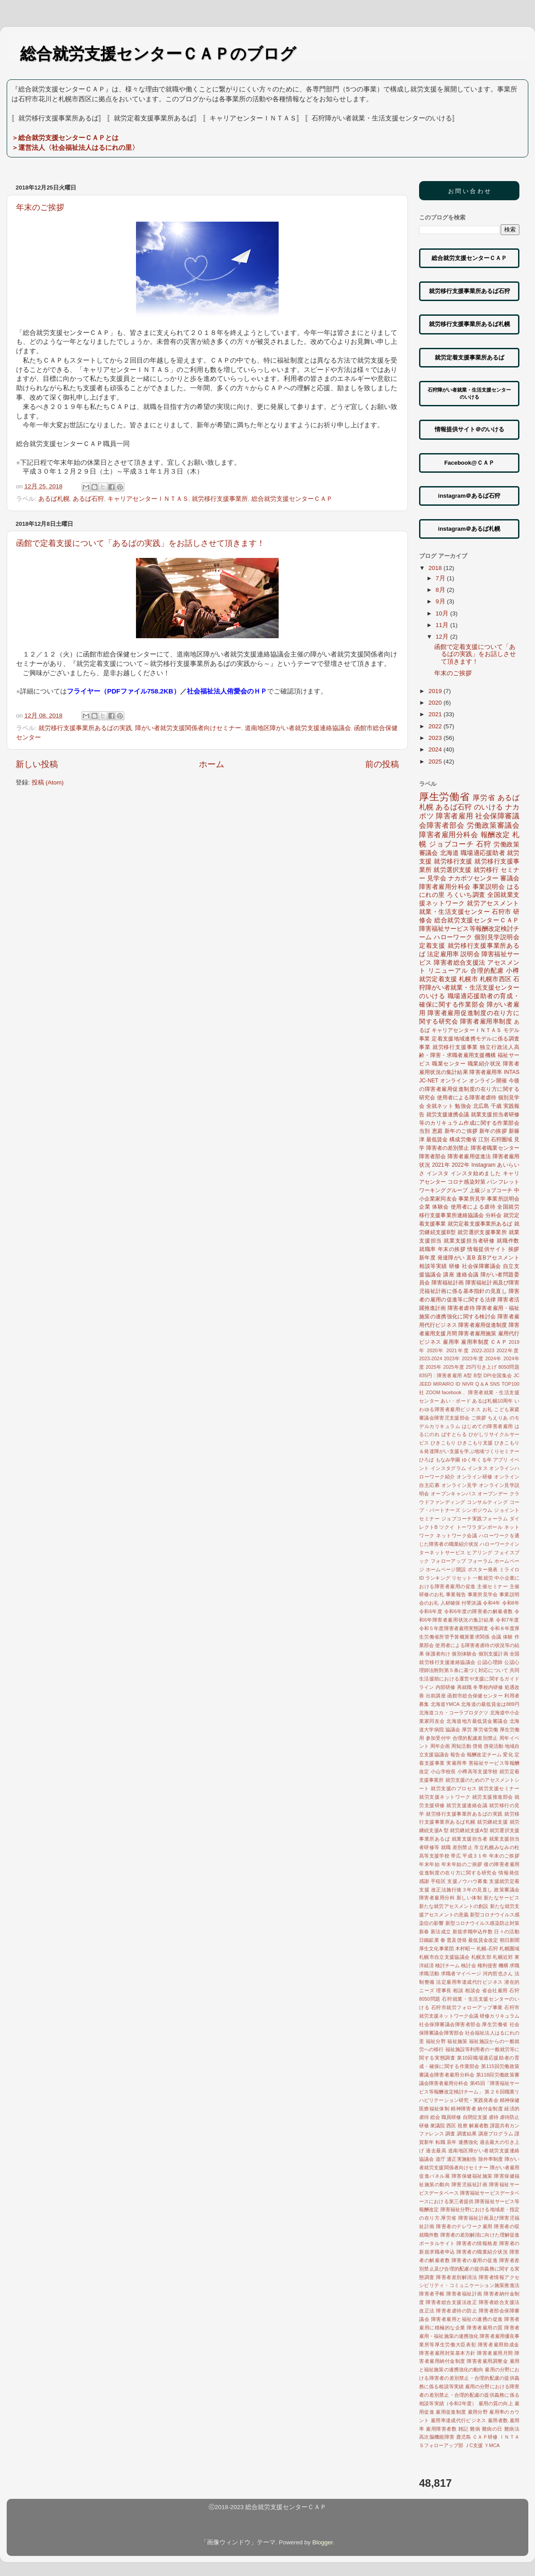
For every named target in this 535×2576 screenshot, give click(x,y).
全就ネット (439, 1106)
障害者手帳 (432, 2293)
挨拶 (513, 1249)
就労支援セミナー (498, 1788)
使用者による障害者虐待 (466, 1097)
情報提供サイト (486, 1249)
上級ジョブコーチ (491, 1190)
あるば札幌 (54, 498)
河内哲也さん (498, 1973)
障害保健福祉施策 (472, 2176)
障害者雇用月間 (495, 2353)
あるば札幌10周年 (492, 1401)
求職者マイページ (461, 1973)
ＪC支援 (474, 2445)
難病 (475, 2429)
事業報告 (456, 1594)
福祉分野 (436, 2041)
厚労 (467, 1729)
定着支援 (432, 945)
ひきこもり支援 (475, 1442)
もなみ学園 (448, 1459)
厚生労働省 (444, 796)
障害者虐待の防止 (456, 2310)
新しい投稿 (37, 764)
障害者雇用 (454, 816)
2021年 (441, 1165)
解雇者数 (479, 2125)
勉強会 (463, 1106)
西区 (451, 2125)
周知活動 (461, 1746)
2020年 (435, 1350)
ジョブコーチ (451, 844)
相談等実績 (433, 1266)
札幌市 (468, 979)
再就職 (464, 1687)
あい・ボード (455, 1401)
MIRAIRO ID (447, 1384)
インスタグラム (448, 1468)
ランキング (437, 1578)
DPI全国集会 (498, 1375)
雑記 (463, 2429)
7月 (441, 578)
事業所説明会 (503, 1199)
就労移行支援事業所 (220, 498)
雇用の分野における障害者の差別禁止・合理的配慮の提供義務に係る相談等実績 (469, 2378)
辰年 (452, 2142)
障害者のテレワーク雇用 (464, 2226)
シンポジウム (477, 1510)
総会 (435, 2117)
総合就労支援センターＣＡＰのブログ (158, 54)
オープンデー (492, 1493)
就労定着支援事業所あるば (480, 1224)
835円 (425, 1375)
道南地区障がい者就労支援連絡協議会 (298, 728)
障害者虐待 (461, 1308)
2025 (436, 761)
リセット (462, 1578)
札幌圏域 (509, 1948)
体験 (508, 1636)
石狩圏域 (502, 1139)
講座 (448, 1274)
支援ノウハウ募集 (467, 1881)
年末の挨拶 (452, 1249)
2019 (436, 691)
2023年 (452, 1358)
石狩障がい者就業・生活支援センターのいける (469, 987)
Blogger (322, 2542)
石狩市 (501, 911)
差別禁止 (463, 1847)
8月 (441, 589)
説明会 (470, 954)
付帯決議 (471, 1603)
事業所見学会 (483, 1594)
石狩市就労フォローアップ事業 (467, 2007)
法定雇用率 (443, 954)
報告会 (457, 1754)
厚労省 (484, 797)
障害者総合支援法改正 (451, 2302)
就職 (446, 1847)
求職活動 (429, 1973)
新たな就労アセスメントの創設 (453, 1906)
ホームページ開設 (446, 1569)
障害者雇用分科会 (445, 886)
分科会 (494, 1215)
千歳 (496, 1106)
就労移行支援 (453, 861)
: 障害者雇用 (448, 1375)
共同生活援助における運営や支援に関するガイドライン (469, 1679)
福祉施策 (457, 2041)
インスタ (438, 1173)
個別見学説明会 (496, 937)
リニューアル (448, 970)
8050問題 (508, 1367)
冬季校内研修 (488, 1687)
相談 (458, 1990)
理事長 (444, 1990)
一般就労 (483, 1578)
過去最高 (436, 2150)
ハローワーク (453, 937)
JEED (425, 1384)
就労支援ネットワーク (444, 1797)
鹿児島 (463, 2437)
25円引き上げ (481, 1367)
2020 (436, 702)
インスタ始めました (476, 1173)
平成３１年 (475, 1855)
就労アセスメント (493, 903)
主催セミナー (492, 1586)
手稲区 (438, 1881)
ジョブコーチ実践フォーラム (474, 1518)
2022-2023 (482, 1350)
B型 (477, 1375)
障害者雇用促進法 (469, 1156)
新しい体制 (469, 1897)
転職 (440, 2142)
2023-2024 (430, 1358)
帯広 (456, 1855)
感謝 (424, 1881)
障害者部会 (432, 1156)
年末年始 (429, 1864)
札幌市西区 (495, 979)
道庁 (440, 2159)
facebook (451, 1392)
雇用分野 (478, 2412)
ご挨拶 (478, 1417)
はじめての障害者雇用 (487, 1426)
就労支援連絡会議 (466, 1805)
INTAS (511, 1072)
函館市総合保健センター (475, 1695)
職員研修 (451, 2117)
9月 (441, 601)
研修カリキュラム (499, 2016)
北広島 (481, 1106)
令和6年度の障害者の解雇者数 (478, 1611)
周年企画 (440, 1746)
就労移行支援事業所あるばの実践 (85, 728)
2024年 (494, 1358)
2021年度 (457, 1350)
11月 (443, 625)
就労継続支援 (492, 1822)
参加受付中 (438, 1738)
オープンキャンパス (453, 1493)
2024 (436, 749)
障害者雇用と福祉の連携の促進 (467, 2319)
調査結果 (467, 2133)
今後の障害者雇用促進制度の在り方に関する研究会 (469, 1089)
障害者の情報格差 (477, 2243)
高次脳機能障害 (436, 2437)
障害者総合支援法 (460, 962)
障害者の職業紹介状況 (482, 2251)
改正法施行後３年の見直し (462, 1889)
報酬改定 (495, 834)
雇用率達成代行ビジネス (458, 2420)
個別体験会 (464, 1653)
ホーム (211, 764)
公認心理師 (490, 1662)
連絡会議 (467, 1274)
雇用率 (451, 1342)
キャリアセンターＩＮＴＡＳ (148, 498)
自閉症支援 (475, 2117)
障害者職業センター (495, 1148)
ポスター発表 (483, 1569)
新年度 (427, 1258)
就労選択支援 (452, 870)
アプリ (500, 1459)
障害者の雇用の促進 (475, 2260)
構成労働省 (463, 1139)
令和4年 (492, 1603)
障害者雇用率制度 (486, 1021)
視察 (462, 2125)
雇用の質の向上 (495, 2403)
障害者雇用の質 (485, 2327)
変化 (508, 1754)
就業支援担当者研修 (469, 1241)
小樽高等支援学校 (477, 1771)
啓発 (477, 1746)
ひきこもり (443, 1442)
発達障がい (451, 1258)
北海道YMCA (445, 1704)
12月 (443, 636)
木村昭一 (465, 1948)
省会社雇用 (495, 1990)
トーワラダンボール (480, 1527)
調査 (450, 2133)
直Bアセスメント (498, 1258)
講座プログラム (495, 2133)
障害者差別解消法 (456, 2277)
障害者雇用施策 (477, 1333)
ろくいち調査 (466, 895)
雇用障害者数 (441, 2429)
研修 (454, 1266)
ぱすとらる (454, 1434)
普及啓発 (457, 1940)
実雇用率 (456, 1763)
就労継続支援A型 (469, 1830)
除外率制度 (490, 2159)
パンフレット (503, 1182)
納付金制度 (490, 2108)
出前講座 (436, 1695)
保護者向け (437, 1653)
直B (470, 1258)
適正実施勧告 (462, 2159)
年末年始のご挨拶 (461, 1864)
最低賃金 (437, 1139)
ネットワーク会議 (456, 1535)
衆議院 (437, 2125)
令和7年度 (507, 1619)
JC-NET (428, 1080)
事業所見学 (472, 1199)
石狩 (483, 844)
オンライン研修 (475, 1476)
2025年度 (453, 1367)
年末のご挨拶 (40, 207)
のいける (488, 807)
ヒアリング (480, 1552)
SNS (495, 1384)
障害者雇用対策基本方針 (447, 2353)
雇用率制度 (475, 1342)
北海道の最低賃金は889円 (490, 1704)
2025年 (434, 1367)
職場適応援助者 (483, 853)
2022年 (460, 1165)
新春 (424, 1931)
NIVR (468, 1384)
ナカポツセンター (473, 878)
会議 (496, 1636)
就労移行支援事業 (455, 1047)
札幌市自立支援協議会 (444, 1957)
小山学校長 (443, 1771)
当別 (424, 1131)
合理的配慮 (487, 970)
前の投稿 (382, 764)
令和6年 (511, 1603)
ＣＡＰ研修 (485, 2437)
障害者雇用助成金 (498, 2344)
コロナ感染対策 (467, 1182)
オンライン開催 (488, 1080)
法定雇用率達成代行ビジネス (469, 1982)
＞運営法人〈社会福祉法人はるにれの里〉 (75, 147)
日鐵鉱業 (429, 1940)
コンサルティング (487, 1502)
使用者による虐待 (473, 1207)
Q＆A (481, 1384)
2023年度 (473, 1358)
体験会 (440, 1207)
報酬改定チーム (484, 1754)
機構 (503, 1965)
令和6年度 (430, 1611)
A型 (468, 1375)
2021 (436, 714)
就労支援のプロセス (454, 1788)
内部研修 (446, 1687)
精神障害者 (463, 2108)
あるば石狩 (88, 498)
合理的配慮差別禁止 (475, 1738)
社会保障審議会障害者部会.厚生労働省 (463, 2024)
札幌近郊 (503, 1957)
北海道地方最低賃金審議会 (477, 1721)
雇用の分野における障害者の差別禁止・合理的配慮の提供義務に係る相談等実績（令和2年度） (469, 2395)
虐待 (493, 2117)
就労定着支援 (438, 979)
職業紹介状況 (484, 1064)
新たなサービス (501, 1897)
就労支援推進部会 (492, 1797)
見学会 (436, 878)
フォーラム (480, 1561)
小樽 (512, 970)
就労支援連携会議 (447, 1114)
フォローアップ (448, 1561)
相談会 (473, 1990)
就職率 (427, 1249)
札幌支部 (481, 1957)
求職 (514, 1965)
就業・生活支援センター (454, 911)
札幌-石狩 (487, 1948)
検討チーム (447, 1965)
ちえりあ (498, 1417)
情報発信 (508, 1872)
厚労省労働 (485, 1729)
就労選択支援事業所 (482, 1232)
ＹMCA (492, 2445)
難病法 (512, 2429)
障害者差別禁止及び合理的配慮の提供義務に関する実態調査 (469, 2269)
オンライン (453, 1080)
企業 (424, 1207)
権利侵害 (487, 1965)
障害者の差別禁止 (447, 1148)
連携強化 (468, 2142)
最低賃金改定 (483, 1940)
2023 (436, 738)
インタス (478, 1468)
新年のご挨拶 (460, 1131)
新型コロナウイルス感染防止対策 (482, 1923)
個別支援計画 (493, 1653)
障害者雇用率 (485, 1072)
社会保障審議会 (481, 1266)
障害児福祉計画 (470, 2184)
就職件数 (508, 1241)
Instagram (483, 1165)
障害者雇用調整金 (487, 2361)
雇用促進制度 (451, 2412)
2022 (436, 726)
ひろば (426, 1459)
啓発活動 (493, 1746)
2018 (436, 568)
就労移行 (486, 870)
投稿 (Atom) (48, 782)
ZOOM (433, 1392)
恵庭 (437, 1131)
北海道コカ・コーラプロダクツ (453, 1712)
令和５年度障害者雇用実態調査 (453, 1628)
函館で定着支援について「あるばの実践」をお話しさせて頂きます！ (140, 543)
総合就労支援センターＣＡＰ (292, 498)
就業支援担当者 (470, 1838)
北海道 (449, 853)
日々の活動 (506, 1931)
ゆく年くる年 (477, 1459)
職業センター (448, 1064)
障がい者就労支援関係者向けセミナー (188, 728)
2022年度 (508, 1350)
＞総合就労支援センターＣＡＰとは (65, 137)
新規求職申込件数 (473, 1931)
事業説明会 (489, 886)
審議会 (509, 878)
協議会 (453, 1729)
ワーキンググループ (443, 1190)
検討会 (468, 1965)
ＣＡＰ (498, 1342)
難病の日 (492, 2429)
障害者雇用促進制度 (482, 1325)
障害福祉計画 (448, 1283)
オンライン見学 (459, 1485)
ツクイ (447, 1527)
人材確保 (450, 1603)
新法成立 (441, 1931)
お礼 (487, 1409)
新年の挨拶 (493, 1131)
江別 (483, 1139)
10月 (443, 613)
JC (516, 1375)
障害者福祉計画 (464, 2293)
